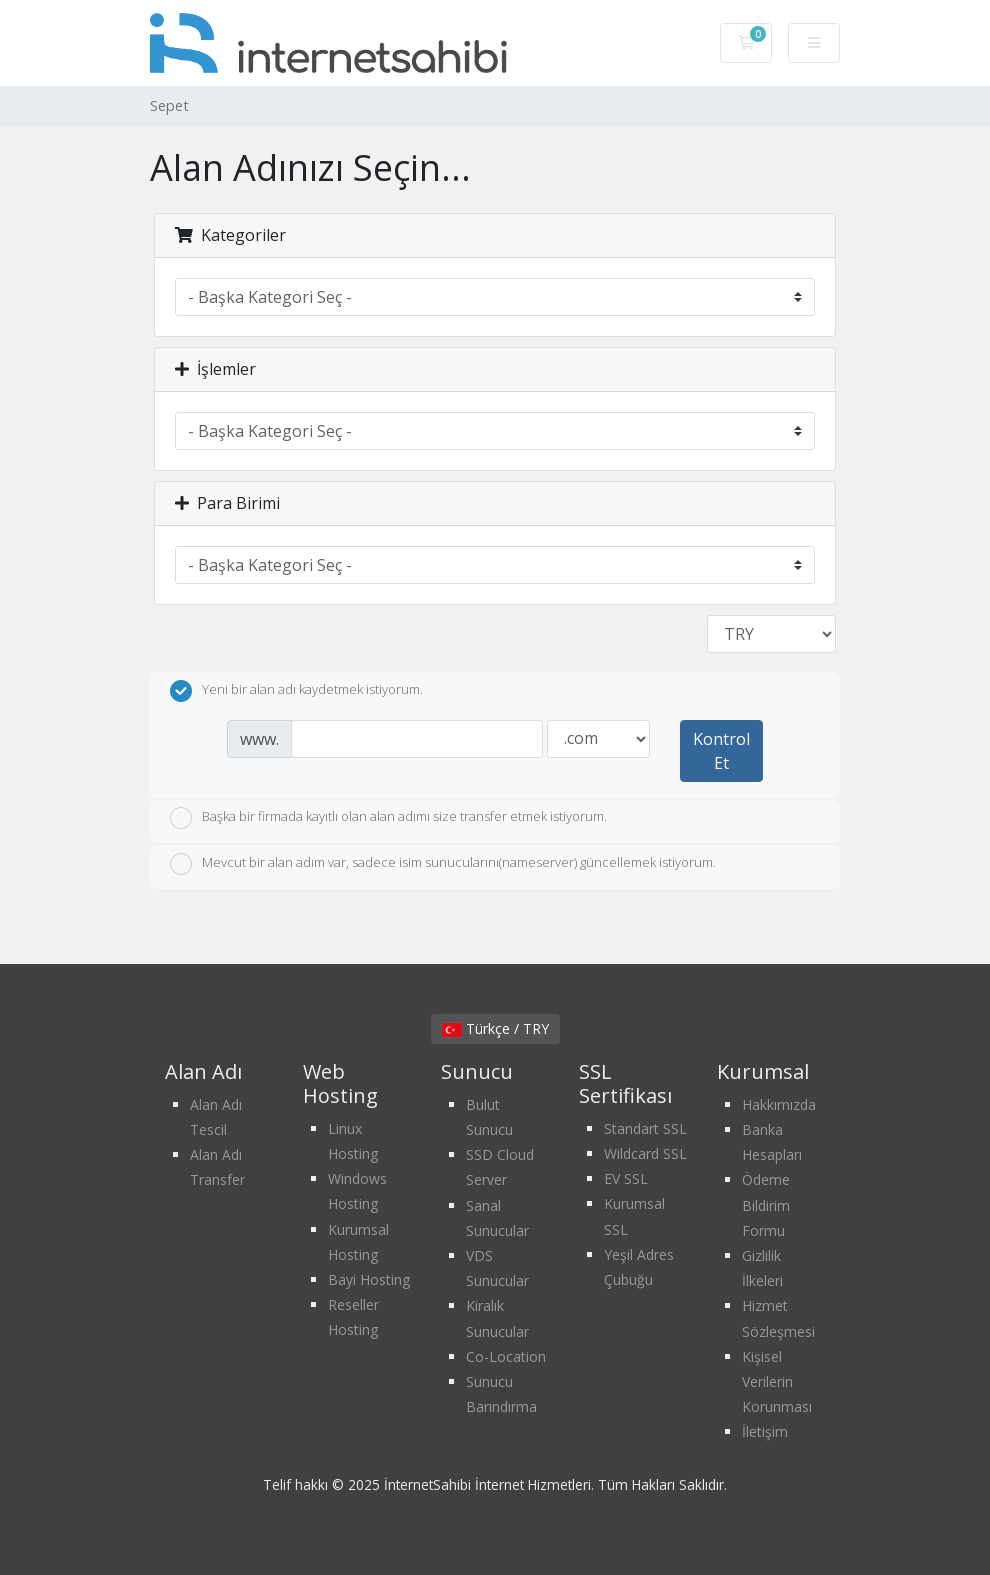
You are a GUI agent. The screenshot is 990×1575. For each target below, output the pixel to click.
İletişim (765, 1431)
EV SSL (626, 1178)
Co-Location (506, 1356)
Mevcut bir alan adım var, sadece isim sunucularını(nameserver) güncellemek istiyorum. (443, 864)
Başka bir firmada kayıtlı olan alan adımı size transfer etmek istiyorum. (388, 818)
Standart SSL (645, 1128)
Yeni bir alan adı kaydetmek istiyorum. (296, 691)
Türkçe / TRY (495, 1028)
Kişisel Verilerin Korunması (777, 1381)
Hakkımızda (779, 1104)
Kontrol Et (721, 751)
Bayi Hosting (369, 1279)
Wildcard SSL (645, 1153)
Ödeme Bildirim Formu (766, 1204)
